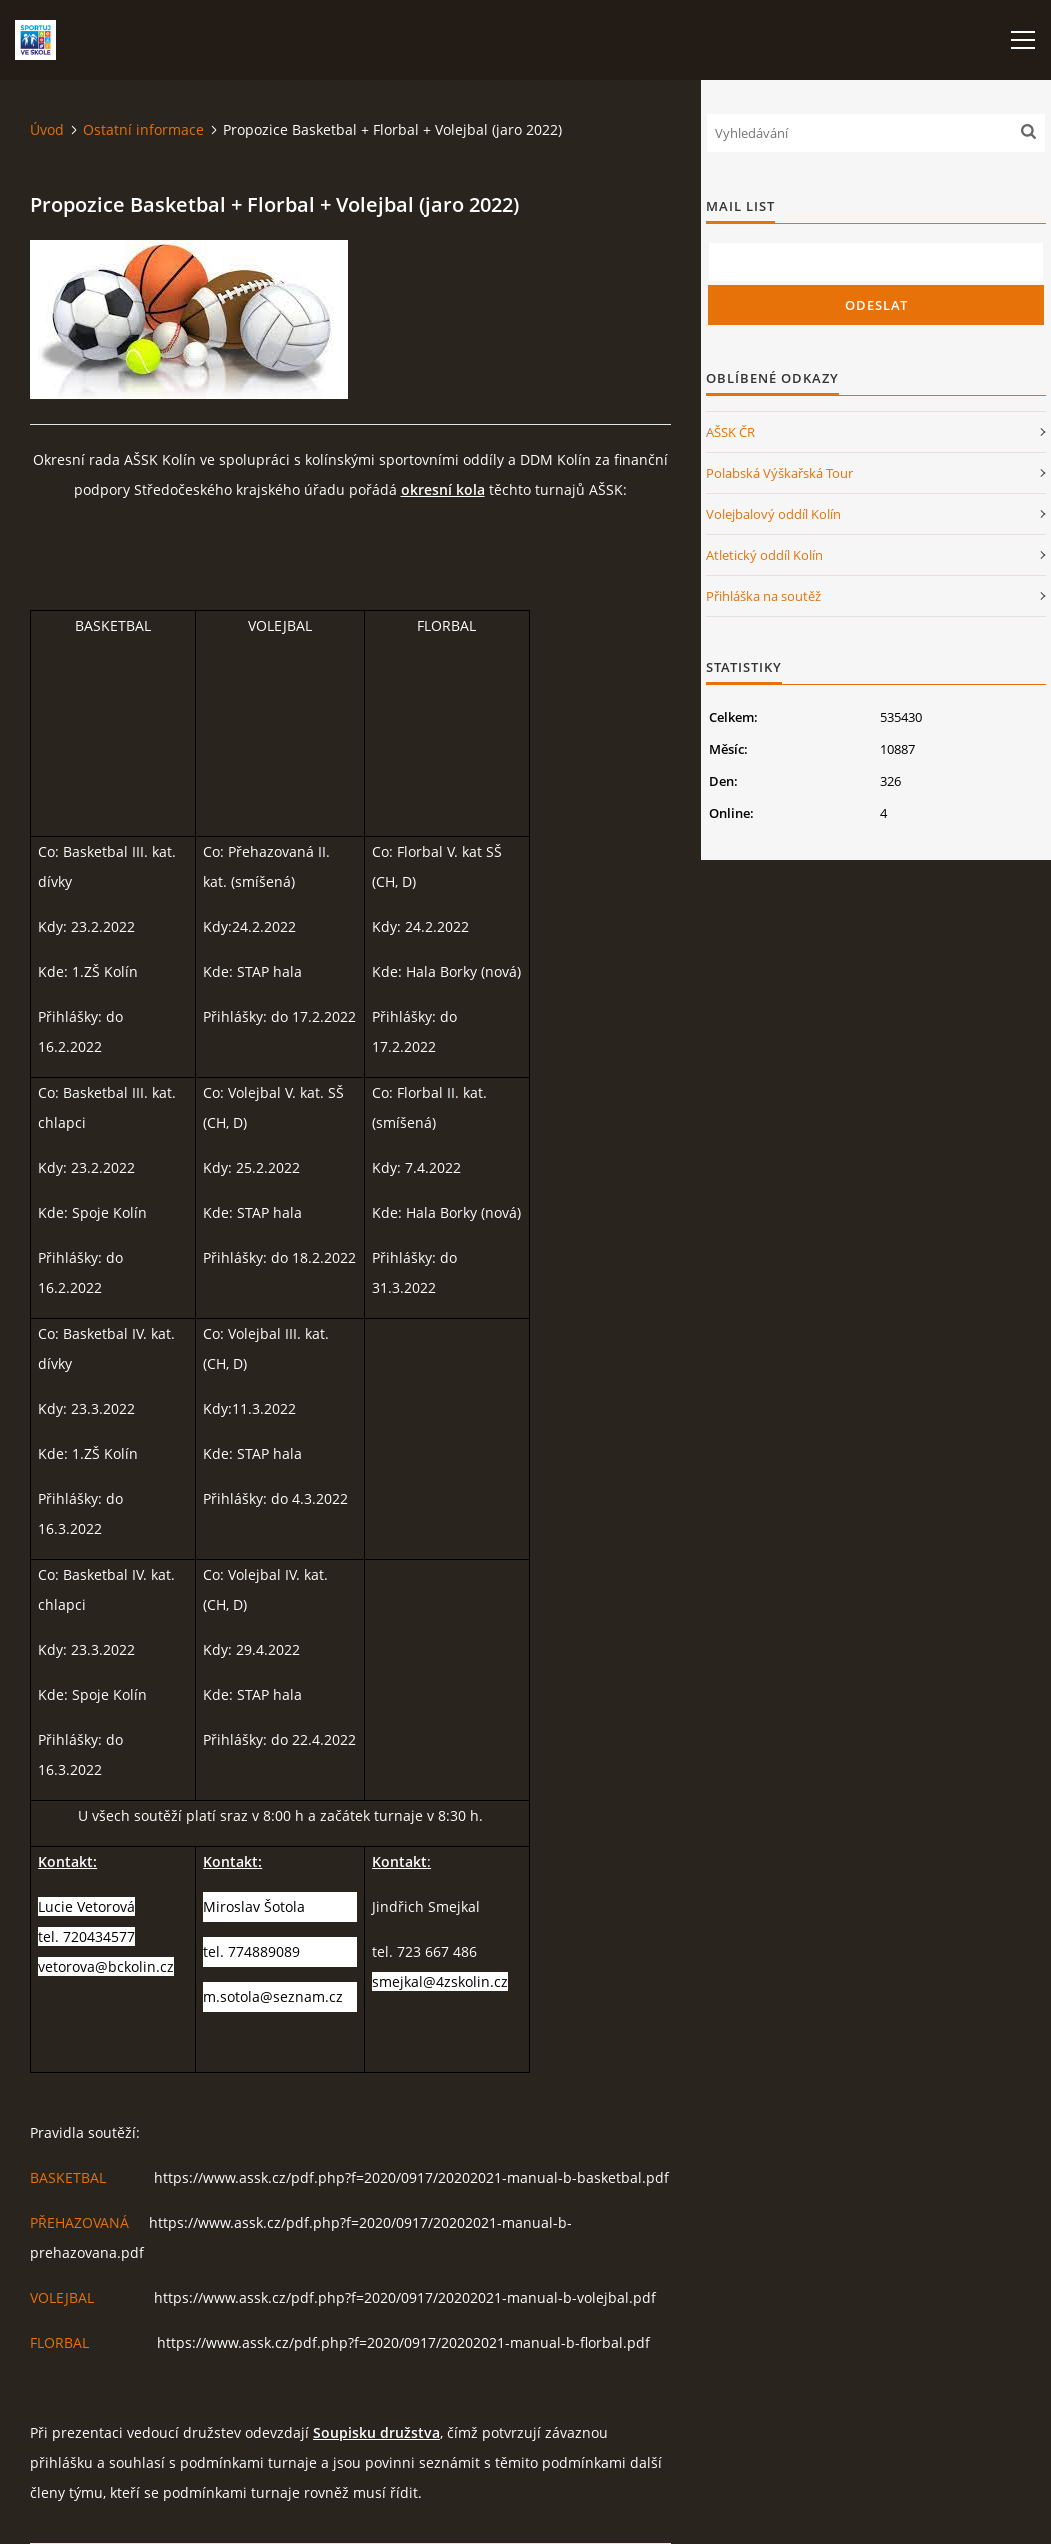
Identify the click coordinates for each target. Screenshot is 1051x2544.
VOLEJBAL (62, 2297)
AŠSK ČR (730, 432)
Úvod (47, 129)
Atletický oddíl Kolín (764, 555)
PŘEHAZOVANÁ (79, 2222)
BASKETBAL (68, 2177)
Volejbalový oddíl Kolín (773, 514)
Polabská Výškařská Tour (779, 473)
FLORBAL (59, 2342)
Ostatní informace (143, 129)
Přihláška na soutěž (763, 596)
